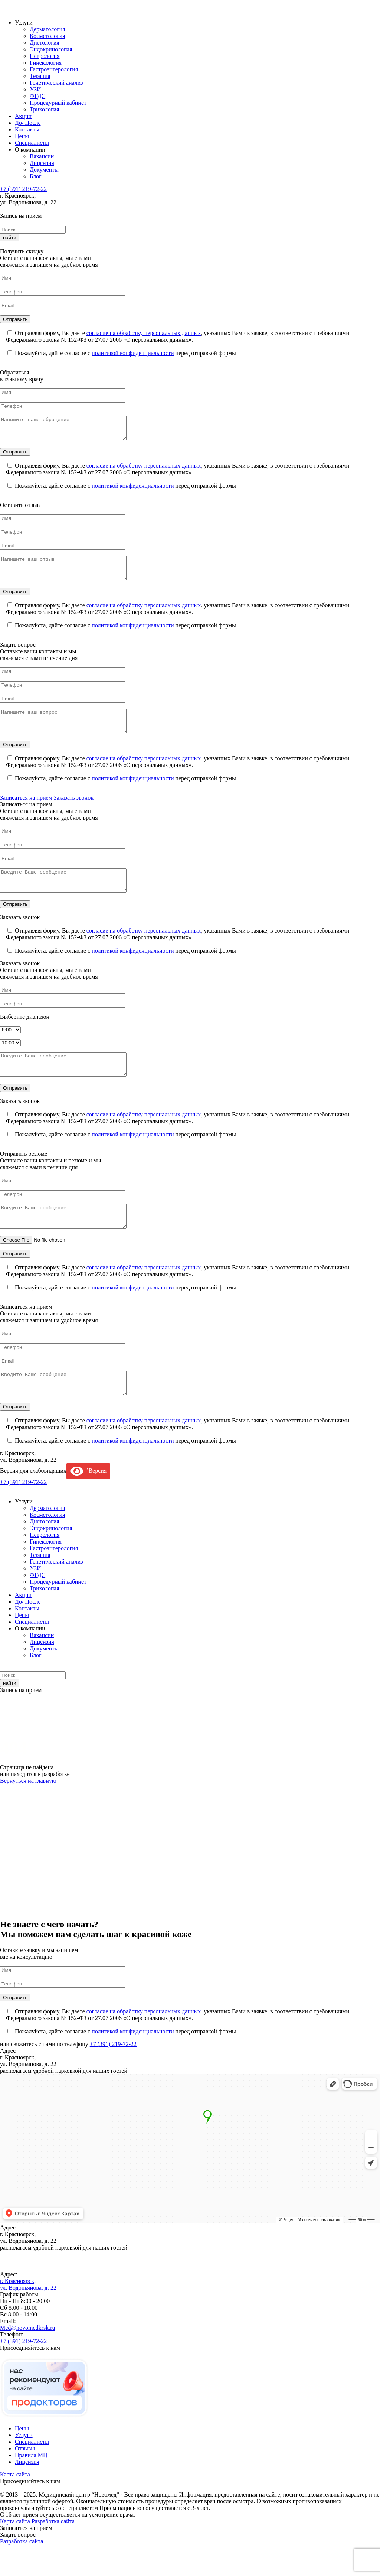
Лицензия (42, 163)
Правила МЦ (31, 2486)
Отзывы (25, 2479)
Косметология (47, 36)
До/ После (28, 123)
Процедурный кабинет (58, 103)
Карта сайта (15, 2505)
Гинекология (46, 62)
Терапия (40, 76)
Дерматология (47, 29)
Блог (36, 176)
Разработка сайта (53, 2552)
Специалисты (32, 143)
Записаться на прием (26, 811)
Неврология (44, 56)
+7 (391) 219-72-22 (23, 189)
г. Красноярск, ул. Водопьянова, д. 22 (28, 2315)
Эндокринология (51, 49)
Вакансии (42, 156)
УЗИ (35, 89)
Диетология (44, 42)
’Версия (88, 1502)
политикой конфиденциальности (133, 353)
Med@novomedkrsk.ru (27, 2359)
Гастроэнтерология (54, 69)
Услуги (24, 2466)
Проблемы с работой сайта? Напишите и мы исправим (205, 2546)
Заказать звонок (74, 811)
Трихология (44, 109)
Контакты (27, 129)
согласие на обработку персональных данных (143, 333)
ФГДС (37, 96)
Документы (44, 169)
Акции (23, 116)
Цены (22, 136)
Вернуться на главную (28, 1812)
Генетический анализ (56, 82)
